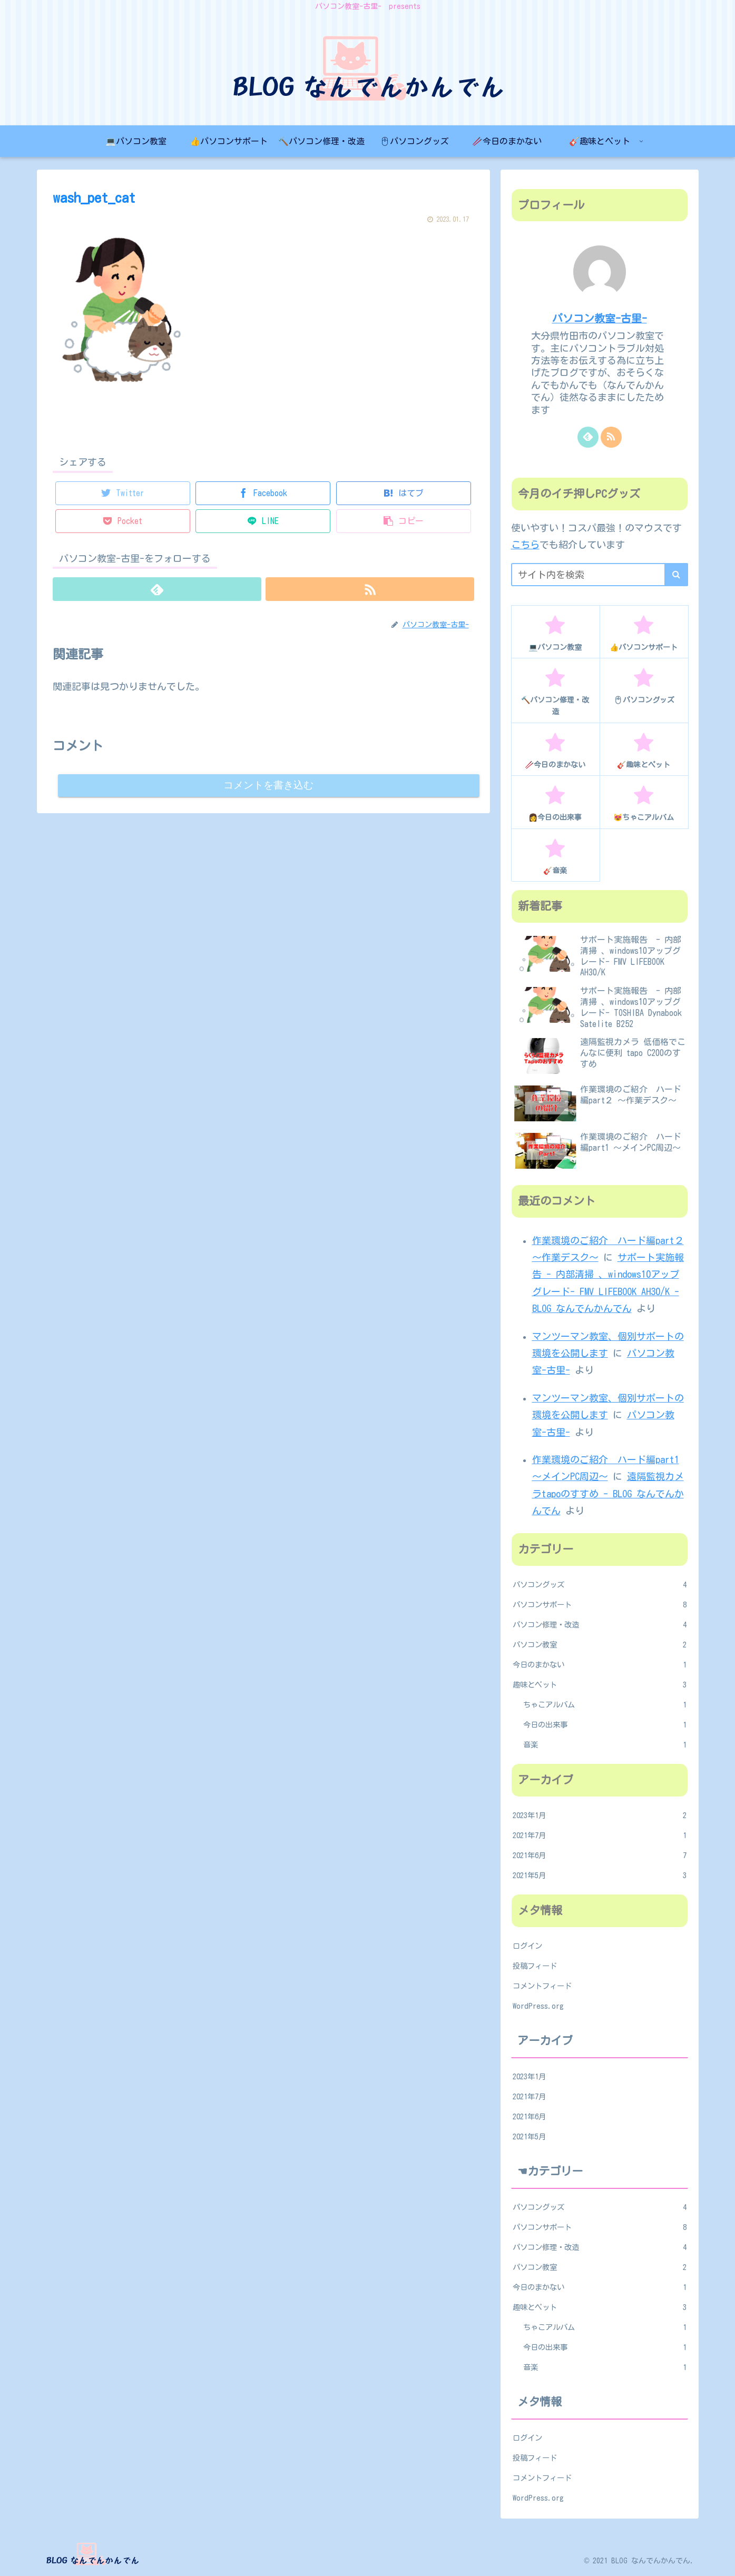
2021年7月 (600, 1835)
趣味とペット (600, 1684)
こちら (525, 544)
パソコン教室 (600, 1644)
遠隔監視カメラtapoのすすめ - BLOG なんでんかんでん (608, 1493)
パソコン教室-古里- (599, 318)
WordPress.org (538, 2006)
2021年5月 (600, 1875)
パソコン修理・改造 (600, 1624)
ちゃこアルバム (605, 1704)
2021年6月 (600, 1855)
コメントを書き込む (268, 786)
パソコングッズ (600, 1584)
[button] (676, 574)
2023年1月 (600, 1815)
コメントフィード (542, 1986)
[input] (599, 574)
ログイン (527, 1946)
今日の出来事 (605, 1724)
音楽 (605, 1744)
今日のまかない (600, 1664)
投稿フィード (535, 1966)
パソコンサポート (600, 1604)
